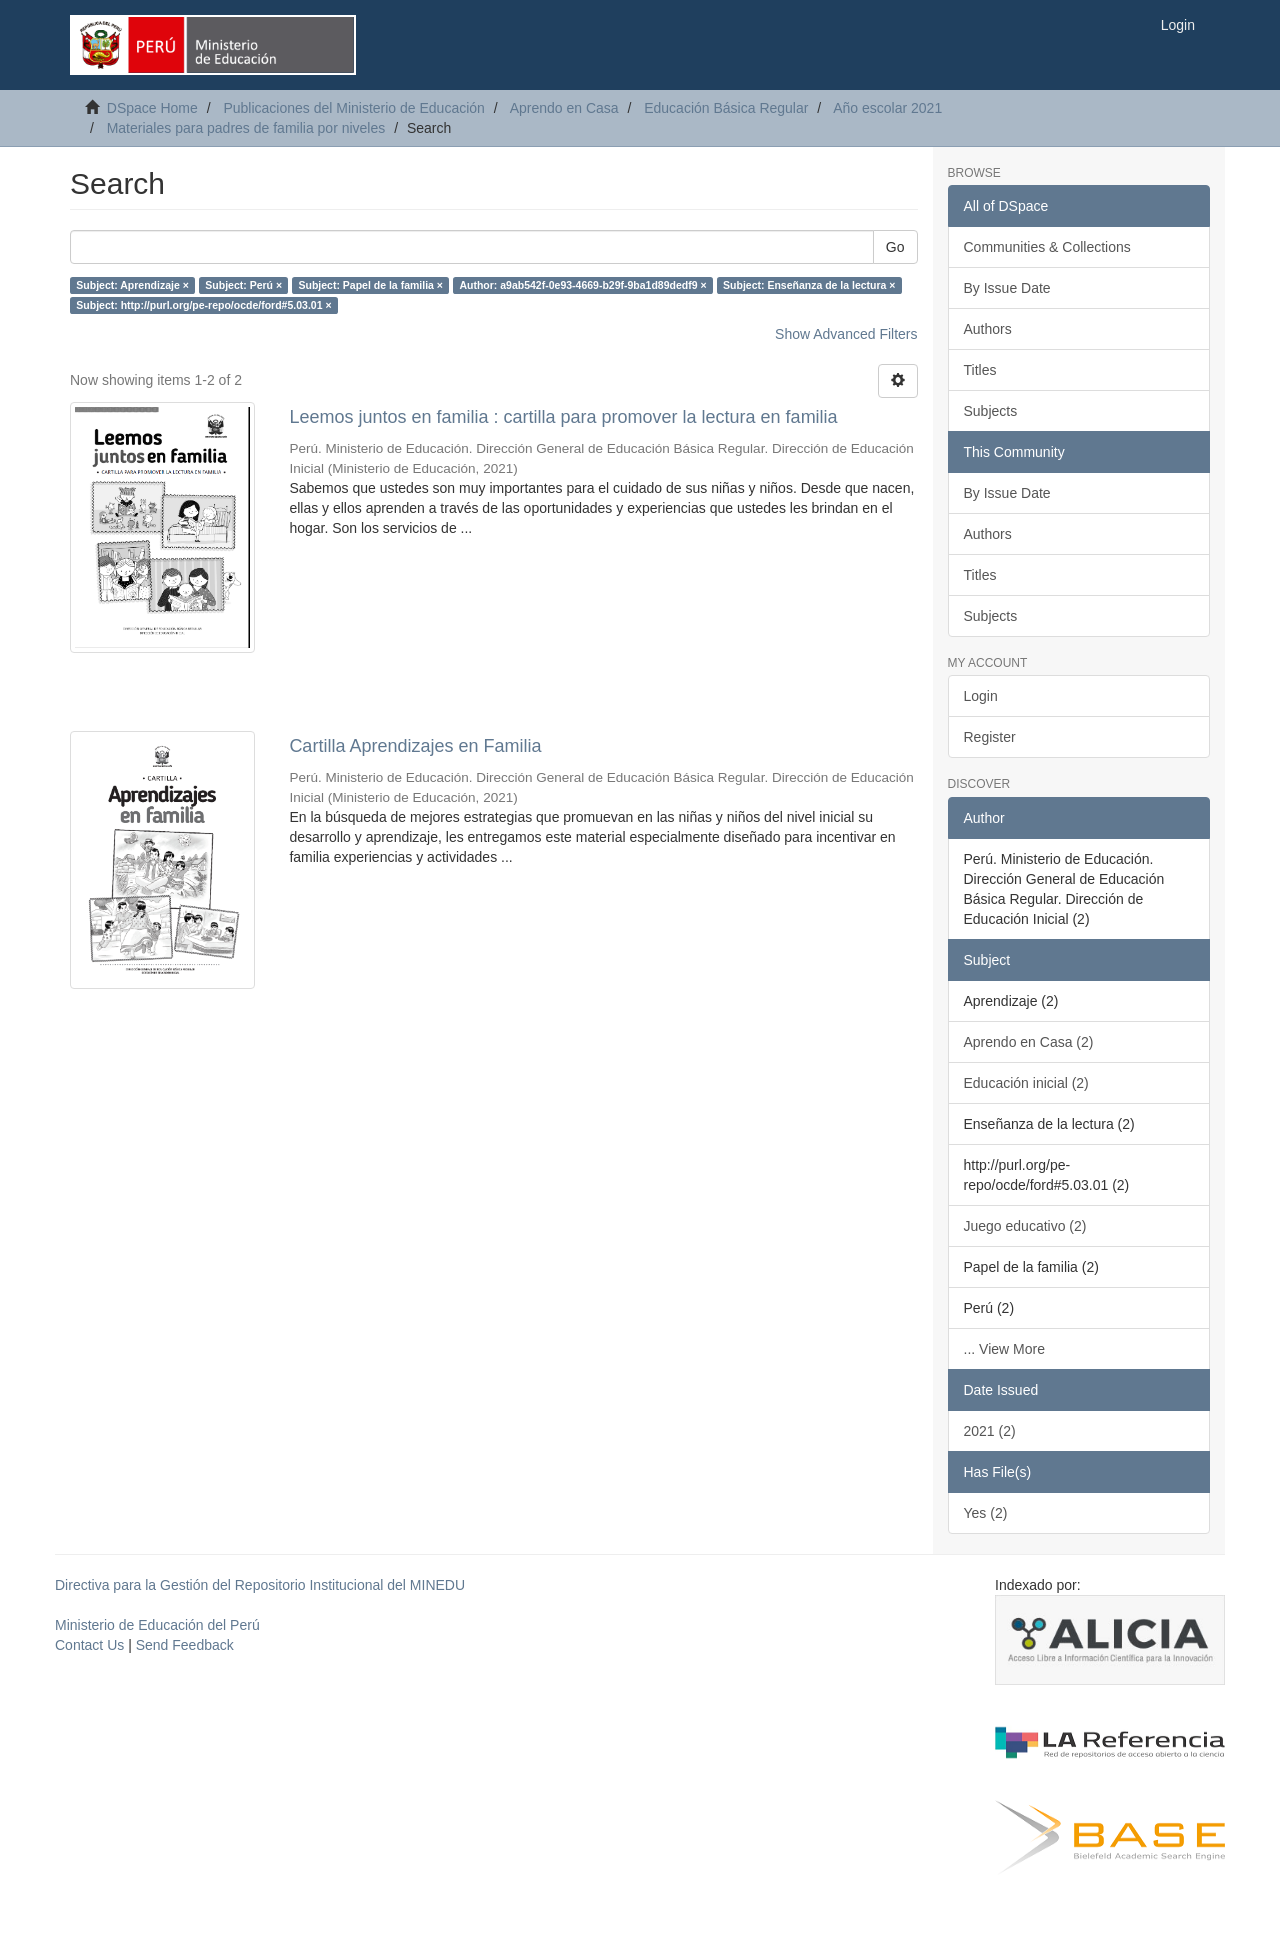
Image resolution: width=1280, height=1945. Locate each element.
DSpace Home (152, 108)
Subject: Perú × (243, 285)
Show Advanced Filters (846, 334)
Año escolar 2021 (887, 108)
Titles (980, 370)
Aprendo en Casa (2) (1029, 1042)
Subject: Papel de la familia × (371, 285)
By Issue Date (1007, 288)
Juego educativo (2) (1025, 1226)
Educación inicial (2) (1026, 1083)
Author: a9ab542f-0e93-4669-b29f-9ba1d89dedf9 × (582, 285)
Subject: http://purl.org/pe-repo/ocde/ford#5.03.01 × (203, 305)
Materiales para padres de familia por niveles (246, 128)
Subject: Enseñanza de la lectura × (809, 285)
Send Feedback (185, 1645)
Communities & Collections (1047, 247)
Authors (988, 329)
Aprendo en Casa (564, 108)
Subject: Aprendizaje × (132, 285)
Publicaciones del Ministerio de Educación (353, 108)
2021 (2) (990, 1431)
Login (981, 696)
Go (895, 247)
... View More (1004, 1349)
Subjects (991, 411)
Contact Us (89, 1645)
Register (990, 737)
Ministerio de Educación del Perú (157, 1625)
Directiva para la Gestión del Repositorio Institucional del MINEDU (260, 1585)
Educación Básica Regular (726, 108)
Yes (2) (986, 1513)
